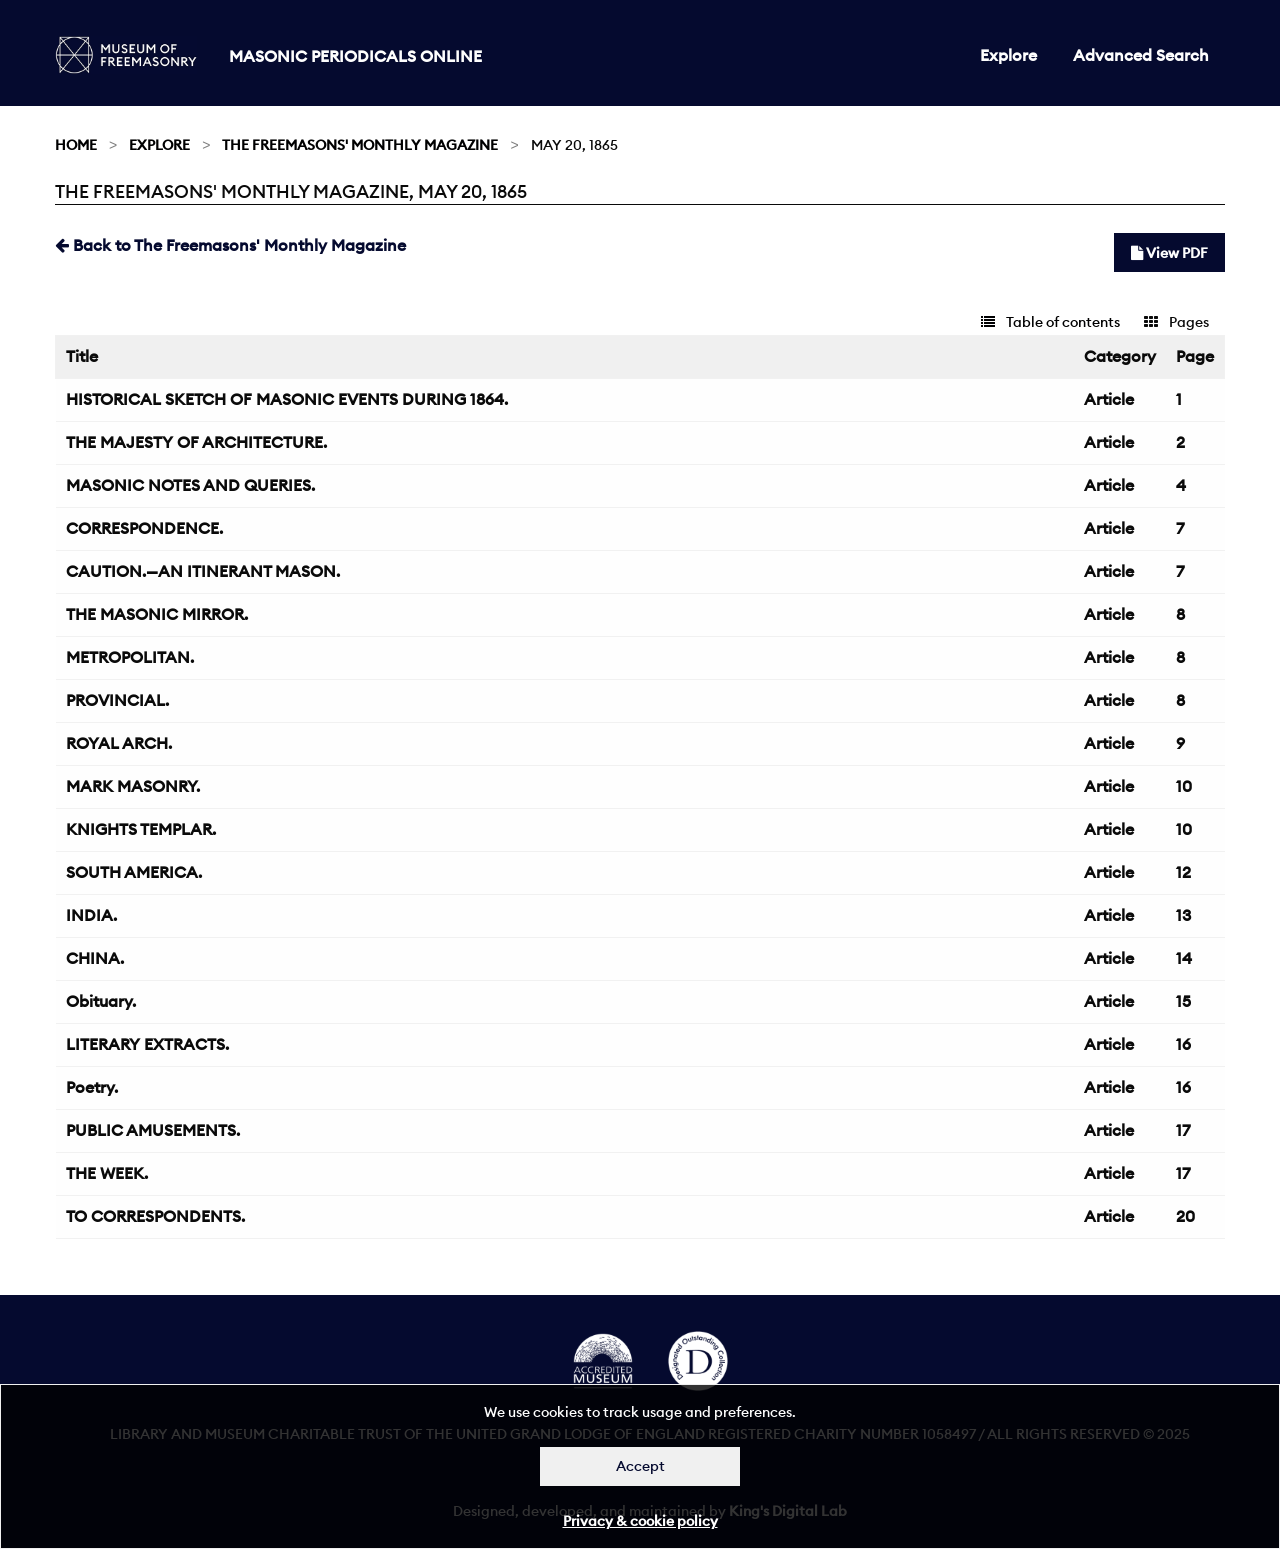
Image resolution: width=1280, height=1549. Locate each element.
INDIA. (91, 915)
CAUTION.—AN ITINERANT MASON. (203, 571)
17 (1183, 1130)
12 (1183, 872)
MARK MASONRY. (133, 786)
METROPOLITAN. (130, 657)
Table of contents (1050, 322)
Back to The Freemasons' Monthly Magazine (230, 245)
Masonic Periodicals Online (355, 56)
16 (1183, 1044)
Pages (1176, 322)
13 (1183, 915)
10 (1184, 786)
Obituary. (101, 1001)
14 (1184, 958)
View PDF (1169, 253)
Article (1109, 399)
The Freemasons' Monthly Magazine (360, 145)
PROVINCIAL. (117, 700)
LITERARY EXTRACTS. (147, 1044)
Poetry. (92, 1087)
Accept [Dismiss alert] (640, 1466)
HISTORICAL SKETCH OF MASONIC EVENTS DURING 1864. (287, 399)
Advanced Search (1141, 55)
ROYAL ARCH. (119, 743)
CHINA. (95, 958)
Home (76, 145)
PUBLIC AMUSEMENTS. (153, 1130)
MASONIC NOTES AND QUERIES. (190, 485)
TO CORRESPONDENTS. (155, 1216)
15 (1183, 1001)
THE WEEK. (107, 1173)
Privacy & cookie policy (640, 1521)
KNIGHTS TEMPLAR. (141, 829)
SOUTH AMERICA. (134, 872)
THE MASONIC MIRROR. (157, 614)
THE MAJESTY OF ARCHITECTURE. (196, 442)
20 (1185, 1216)
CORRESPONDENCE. (144, 528)
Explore (1008, 55)
